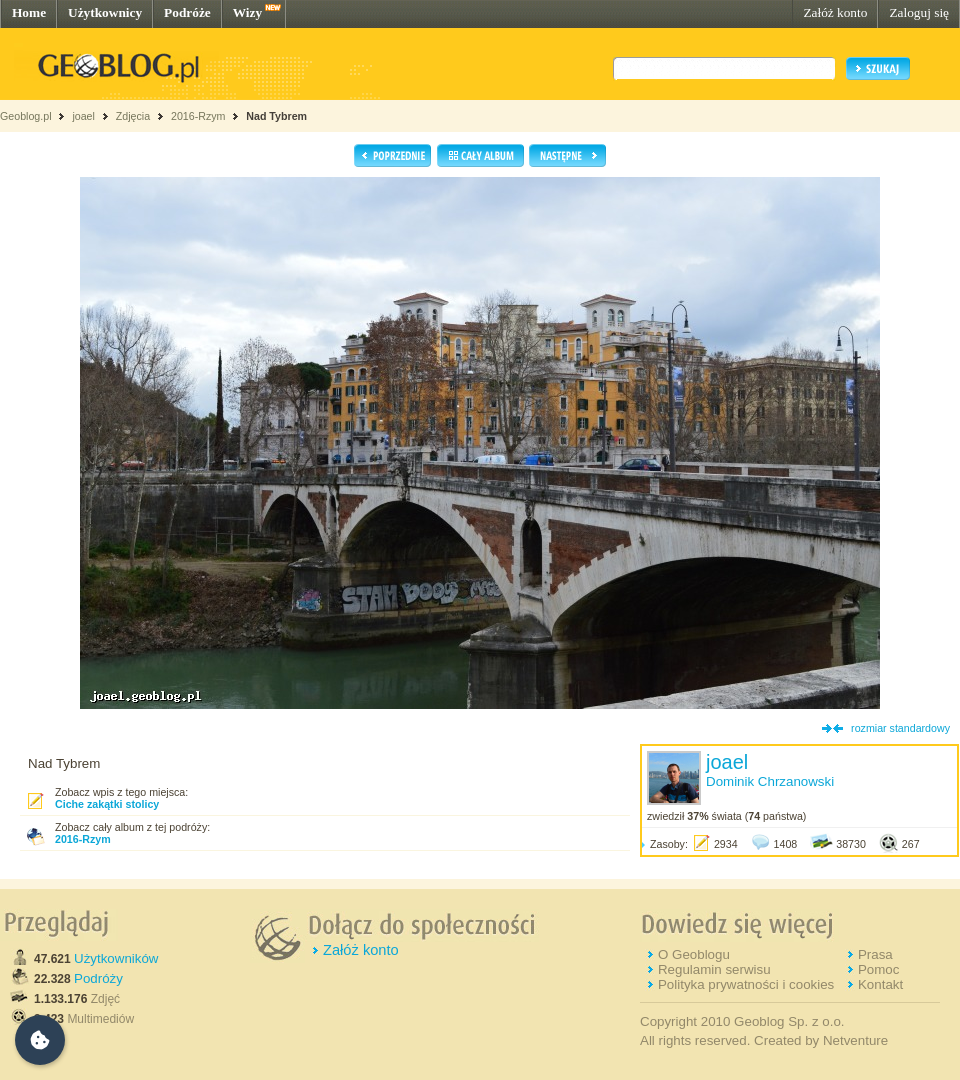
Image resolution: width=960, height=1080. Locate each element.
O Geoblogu (694, 954)
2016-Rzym (198, 116)
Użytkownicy (105, 12)
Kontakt (880, 984)
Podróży (98, 978)
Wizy (247, 12)
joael (83, 116)
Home (29, 12)
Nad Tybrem (276, 116)
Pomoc (878, 969)
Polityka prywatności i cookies (746, 984)
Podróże (187, 12)
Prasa (875, 954)
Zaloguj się (919, 12)
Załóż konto (835, 12)
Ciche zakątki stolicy (107, 804)
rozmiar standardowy (900, 728)
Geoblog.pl (26, 116)
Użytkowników (116, 958)
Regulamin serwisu (714, 969)
